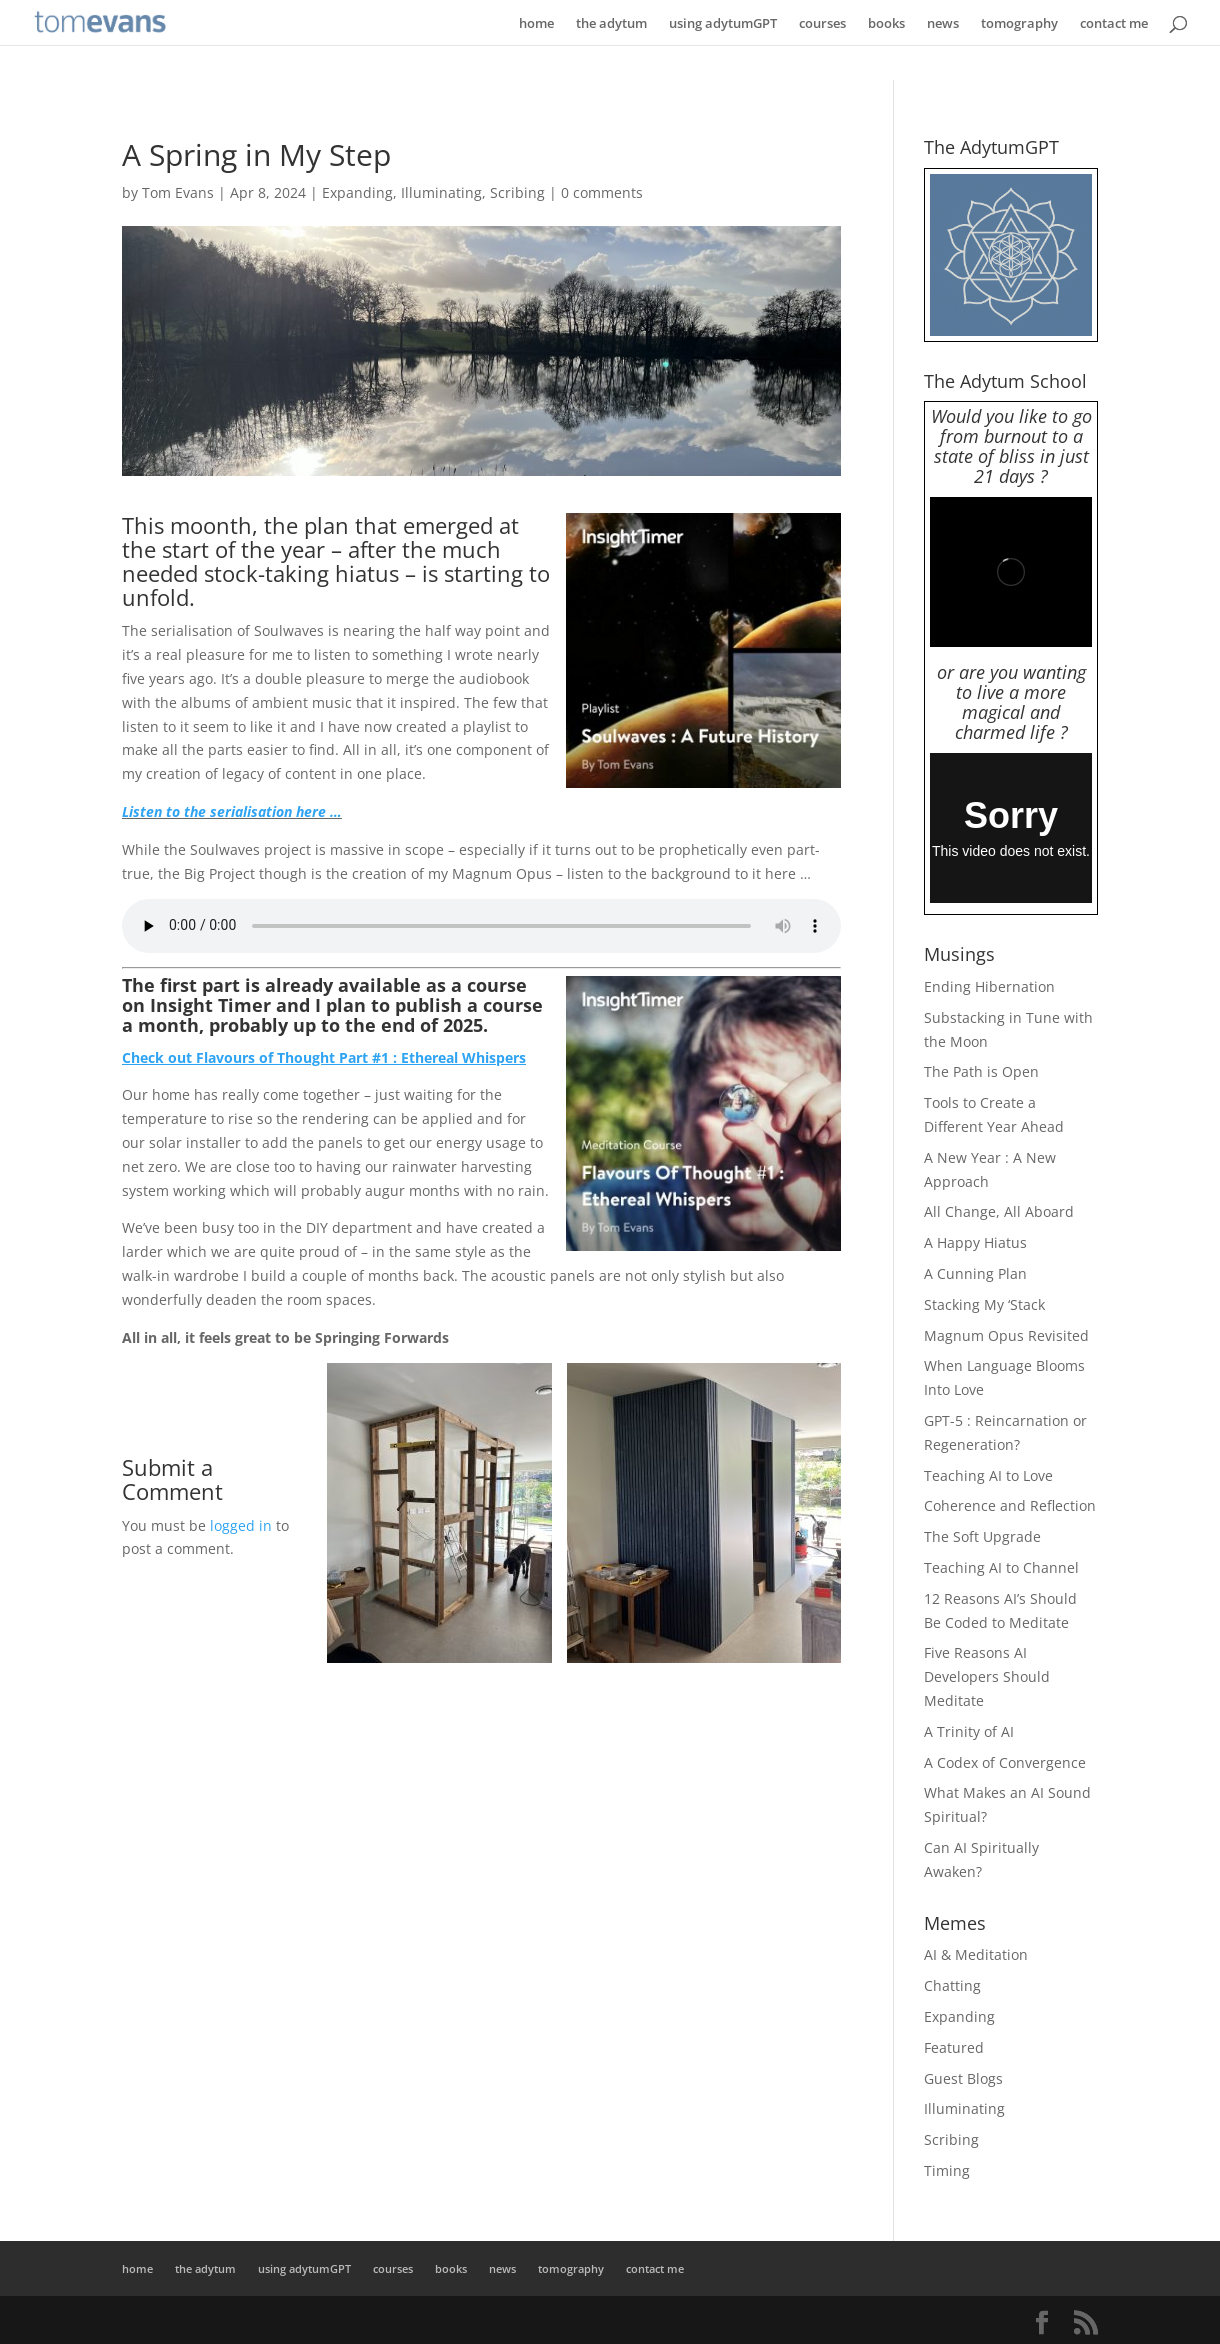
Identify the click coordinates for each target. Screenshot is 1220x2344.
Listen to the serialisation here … (232, 811)
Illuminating (441, 192)
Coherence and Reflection (1010, 1505)
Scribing (517, 192)
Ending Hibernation (989, 986)
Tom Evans (178, 192)
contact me (1114, 23)
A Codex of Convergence (1005, 1762)
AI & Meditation (976, 1954)
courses (822, 23)
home (536, 23)
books (886, 23)
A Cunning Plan (975, 1273)
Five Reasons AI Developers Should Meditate (987, 1676)
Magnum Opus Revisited (1006, 1335)
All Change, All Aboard (999, 1211)
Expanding (357, 192)
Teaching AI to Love (988, 1475)
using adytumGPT (723, 23)
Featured (954, 2047)
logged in (241, 1525)
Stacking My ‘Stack (984, 1304)
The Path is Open (981, 1071)
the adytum (611, 23)
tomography (1019, 23)
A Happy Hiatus (975, 1242)
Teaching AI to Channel (1001, 1567)
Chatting (952, 1985)
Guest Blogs (963, 2078)
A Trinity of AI (969, 1731)
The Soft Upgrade (982, 1536)
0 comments (602, 192)
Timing (947, 2170)
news (943, 23)
